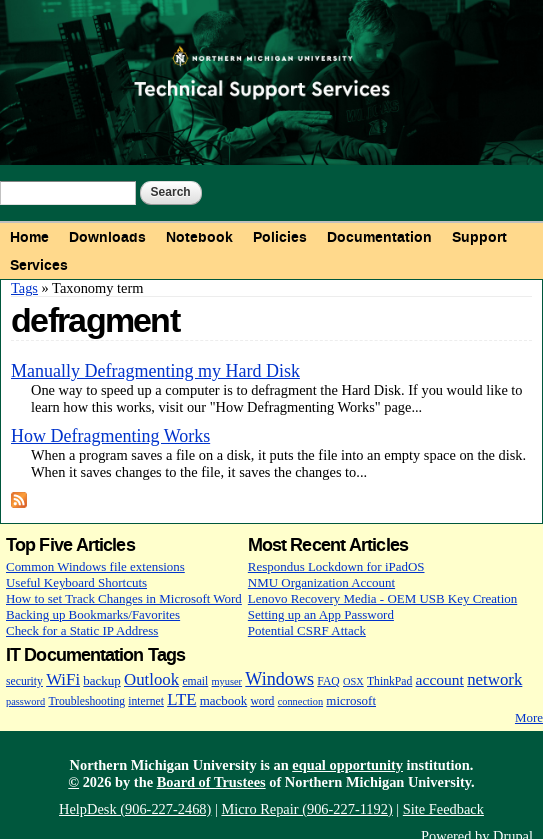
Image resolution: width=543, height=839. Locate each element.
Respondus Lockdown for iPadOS (336, 566)
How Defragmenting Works (110, 436)
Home (29, 237)
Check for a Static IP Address (82, 630)
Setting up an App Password (321, 614)
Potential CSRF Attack (307, 630)
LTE (181, 699)
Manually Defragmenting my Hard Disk (155, 371)
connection (300, 701)
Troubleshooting (86, 701)
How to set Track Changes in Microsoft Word (124, 598)
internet (146, 701)
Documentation (379, 237)
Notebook (199, 237)
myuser (227, 681)
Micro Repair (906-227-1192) (306, 809)
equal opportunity (347, 765)
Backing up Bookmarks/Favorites (93, 614)
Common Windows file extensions (95, 566)
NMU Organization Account (321, 582)
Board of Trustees (211, 782)
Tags (24, 288)
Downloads (107, 237)
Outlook (151, 679)
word (262, 701)
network (494, 679)
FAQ (328, 681)
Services (39, 265)
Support (479, 237)
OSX (353, 681)
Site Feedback (443, 809)
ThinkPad (389, 681)
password (25, 701)
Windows (279, 679)
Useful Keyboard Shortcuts (76, 582)
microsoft (351, 700)
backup (101, 680)
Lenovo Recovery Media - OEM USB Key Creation (382, 598)
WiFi (63, 679)
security (24, 681)
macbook (223, 700)
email (195, 681)
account (440, 679)
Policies (280, 237)
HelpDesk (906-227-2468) (135, 809)
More (529, 717)
